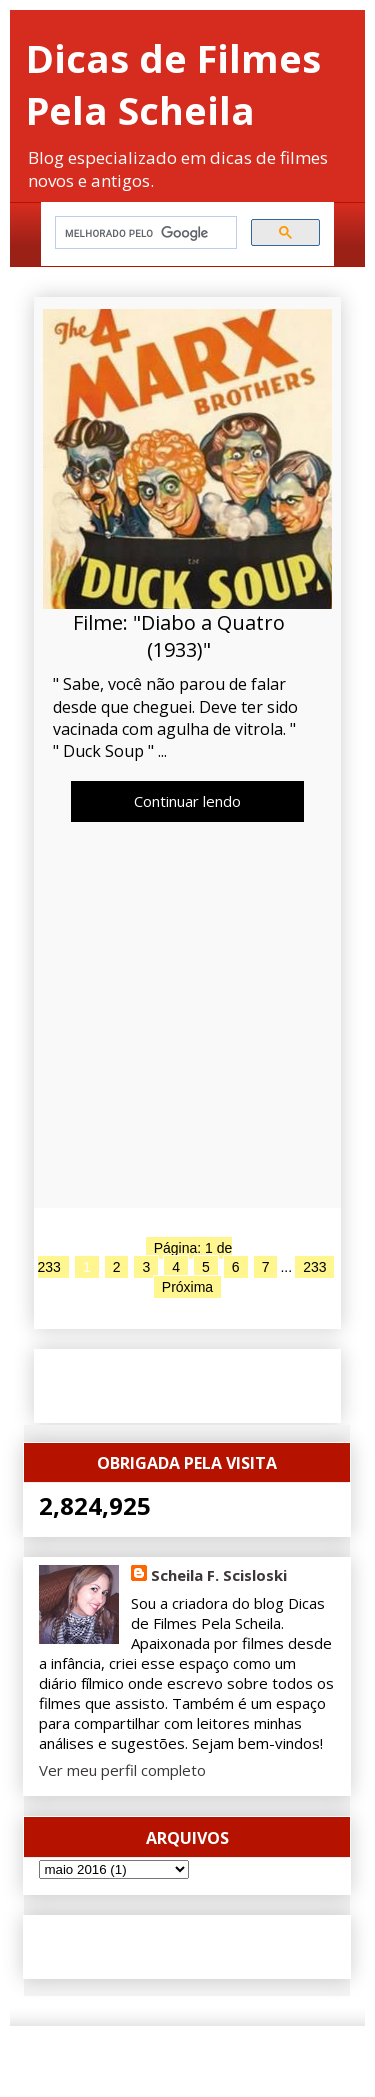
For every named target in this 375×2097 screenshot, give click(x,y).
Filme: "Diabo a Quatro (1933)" (179, 636)
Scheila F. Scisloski (219, 1575)
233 (314, 1267)
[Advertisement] (187, 1019)
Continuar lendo (187, 801)
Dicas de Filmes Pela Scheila (173, 84)
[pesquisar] (144, 233)
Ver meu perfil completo (122, 1770)
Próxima (187, 1287)
